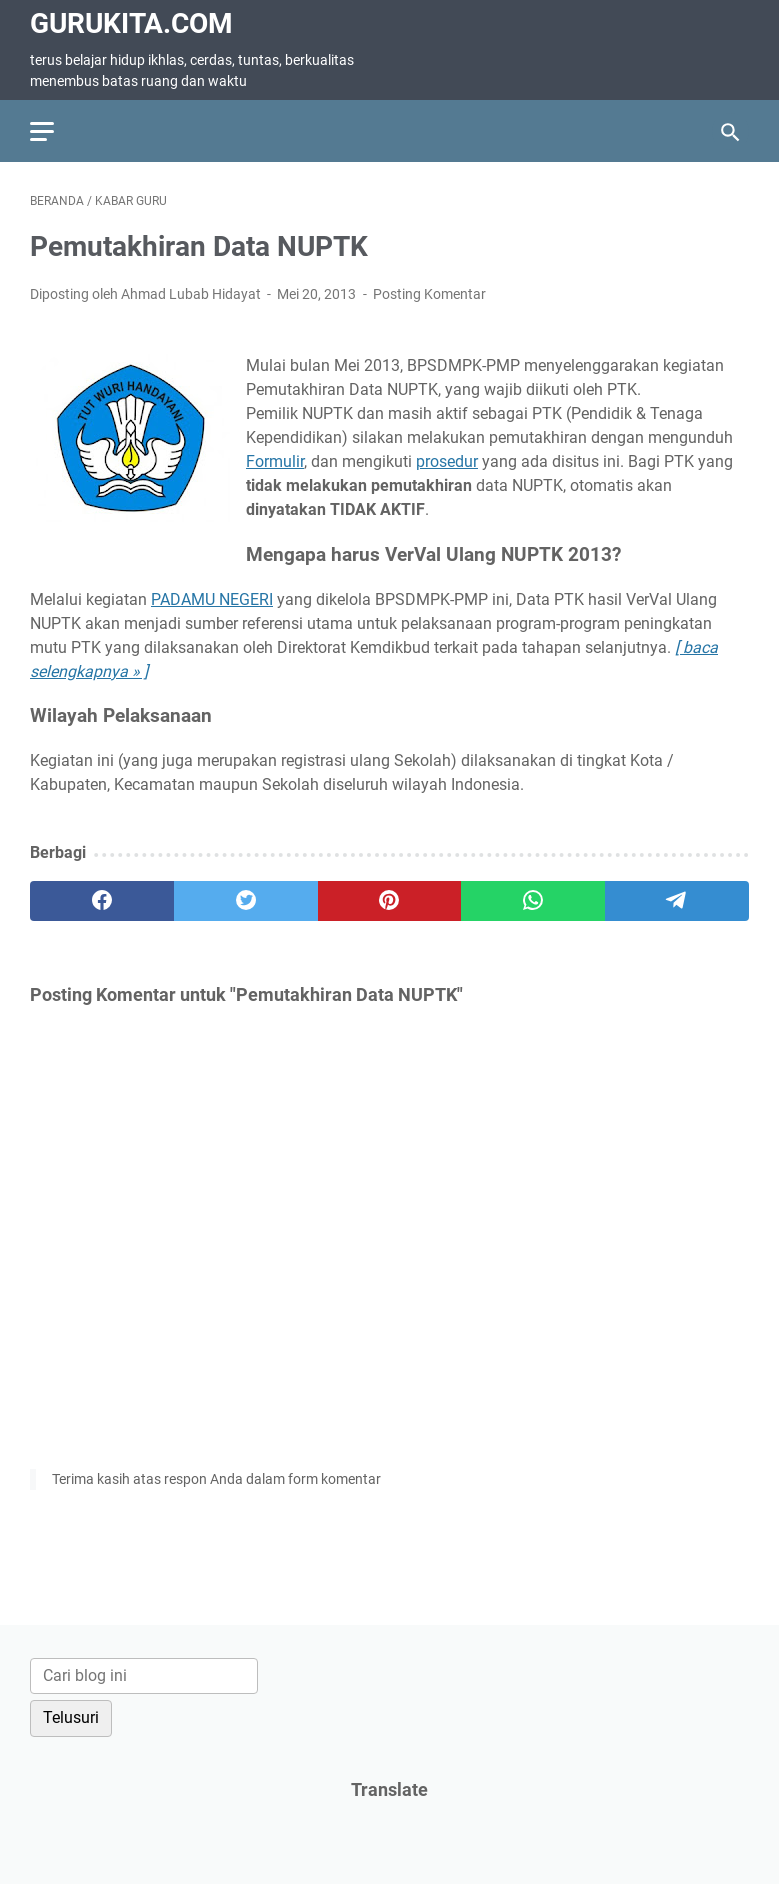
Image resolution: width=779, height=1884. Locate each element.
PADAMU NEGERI (212, 599)
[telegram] (677, 901)
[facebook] (102, 901)
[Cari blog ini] (144, 1676)
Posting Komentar (429, 294)
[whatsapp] (533, 901)
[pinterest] (390, 901)
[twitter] (246, 901)
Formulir (275, 461)
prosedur (447, 461)
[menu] (54, 131)
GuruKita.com (131, 23)
